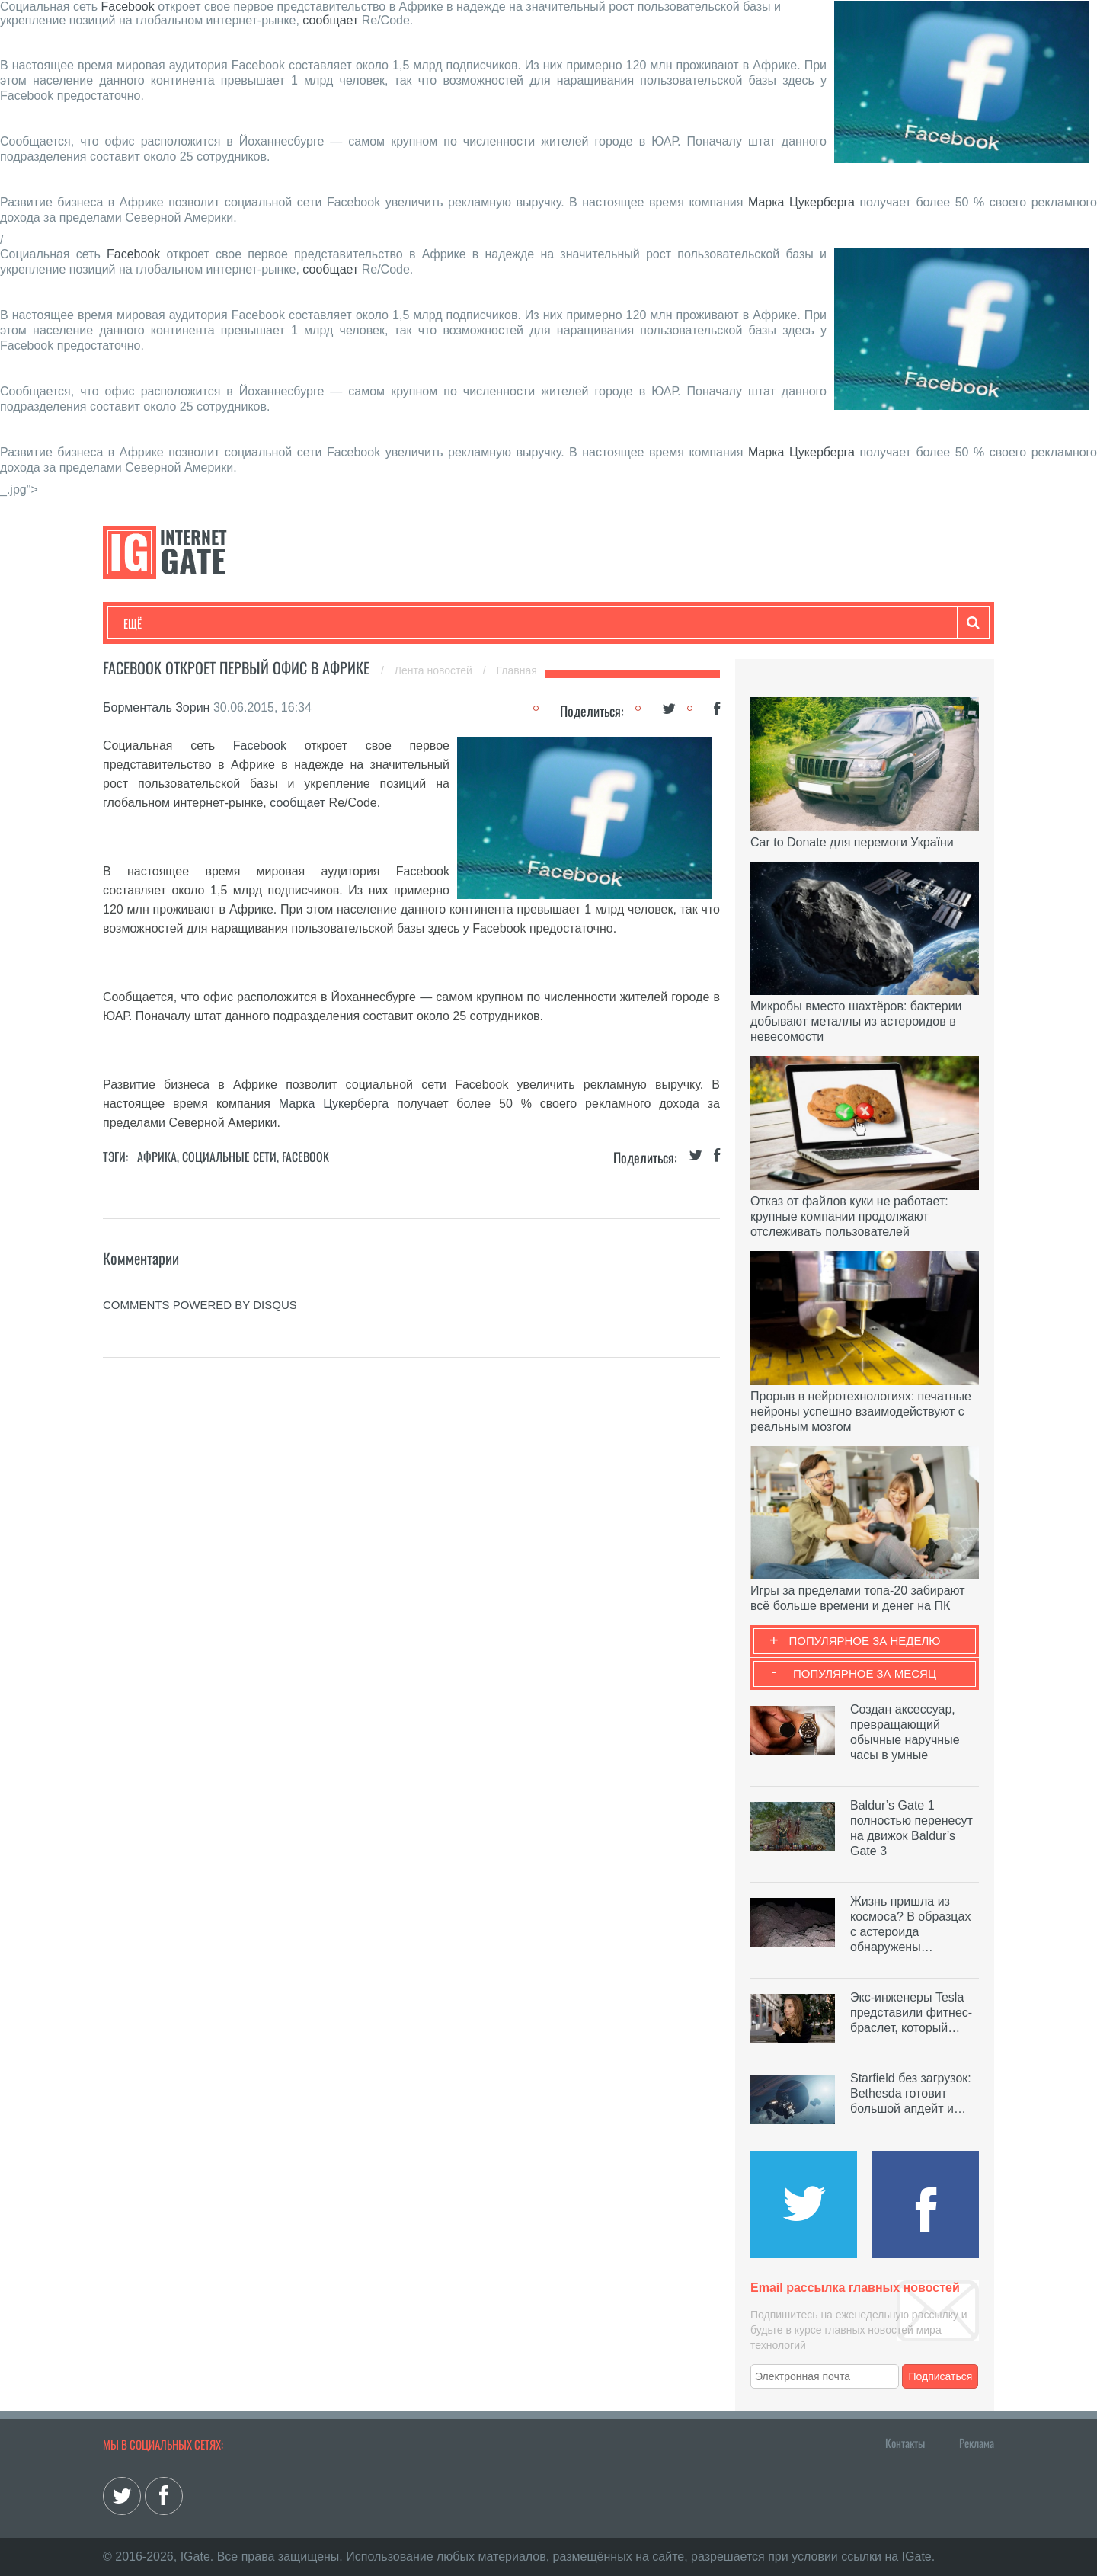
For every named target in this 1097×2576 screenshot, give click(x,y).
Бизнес (311, 623)
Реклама (976, 2442)
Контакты (905, 2442)
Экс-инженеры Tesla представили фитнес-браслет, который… (911, 2012)
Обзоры (515, 623)
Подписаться (941, 2376)
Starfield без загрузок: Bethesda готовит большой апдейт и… (910, 2093)
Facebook (127, 6)
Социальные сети (229, 1156)
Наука (373, 623)
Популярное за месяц (864, 1673)
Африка (157, 1156)
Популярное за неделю (865, 1640)
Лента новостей (435, 670)
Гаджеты (584, 623)
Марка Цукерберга (801, 202)
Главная (517, 670)
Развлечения (233, 623)
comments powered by (200, 1304)
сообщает (330, 20)
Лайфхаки (442, 623)
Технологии (151, 623)
